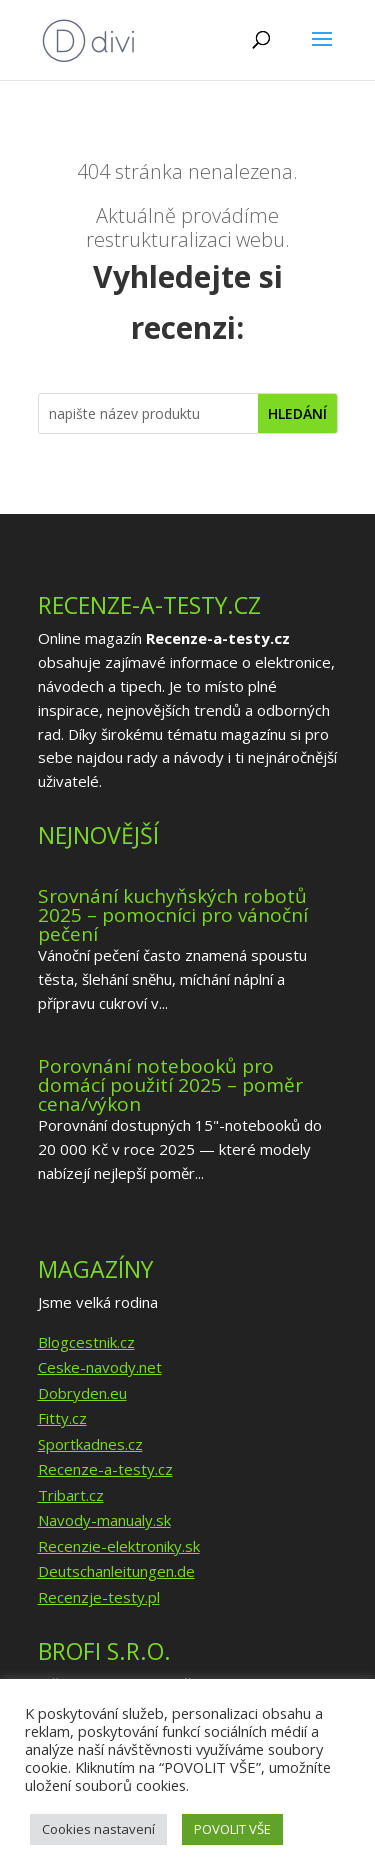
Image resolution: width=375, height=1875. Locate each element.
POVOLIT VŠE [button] (232, 1829)
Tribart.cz (71, 1495)
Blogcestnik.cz (86, 1342)
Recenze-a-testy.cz (105, 1469)
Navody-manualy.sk (104, 1520)
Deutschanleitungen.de (116, 1571)
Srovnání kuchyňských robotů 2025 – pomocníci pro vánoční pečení (173, 915)
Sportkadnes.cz (90, 1444)
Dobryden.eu (82, 1393)
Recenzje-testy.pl (99, 1597)
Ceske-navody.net (100, 1367)
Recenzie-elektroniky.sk (119, 1546)
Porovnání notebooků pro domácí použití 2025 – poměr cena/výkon (170, 1085)
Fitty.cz (62, 1418)
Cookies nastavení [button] (98, 1829)
